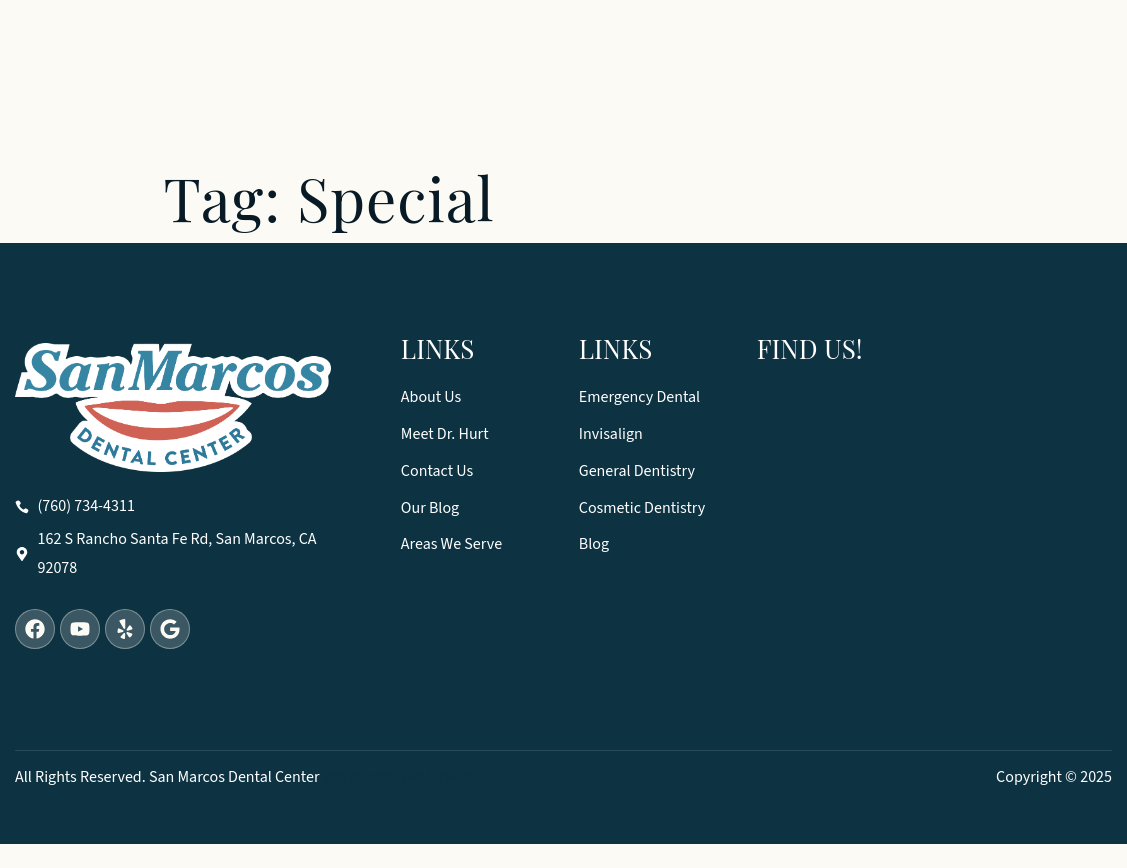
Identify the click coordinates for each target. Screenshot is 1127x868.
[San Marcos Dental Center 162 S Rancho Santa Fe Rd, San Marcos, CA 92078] (934, 557)
